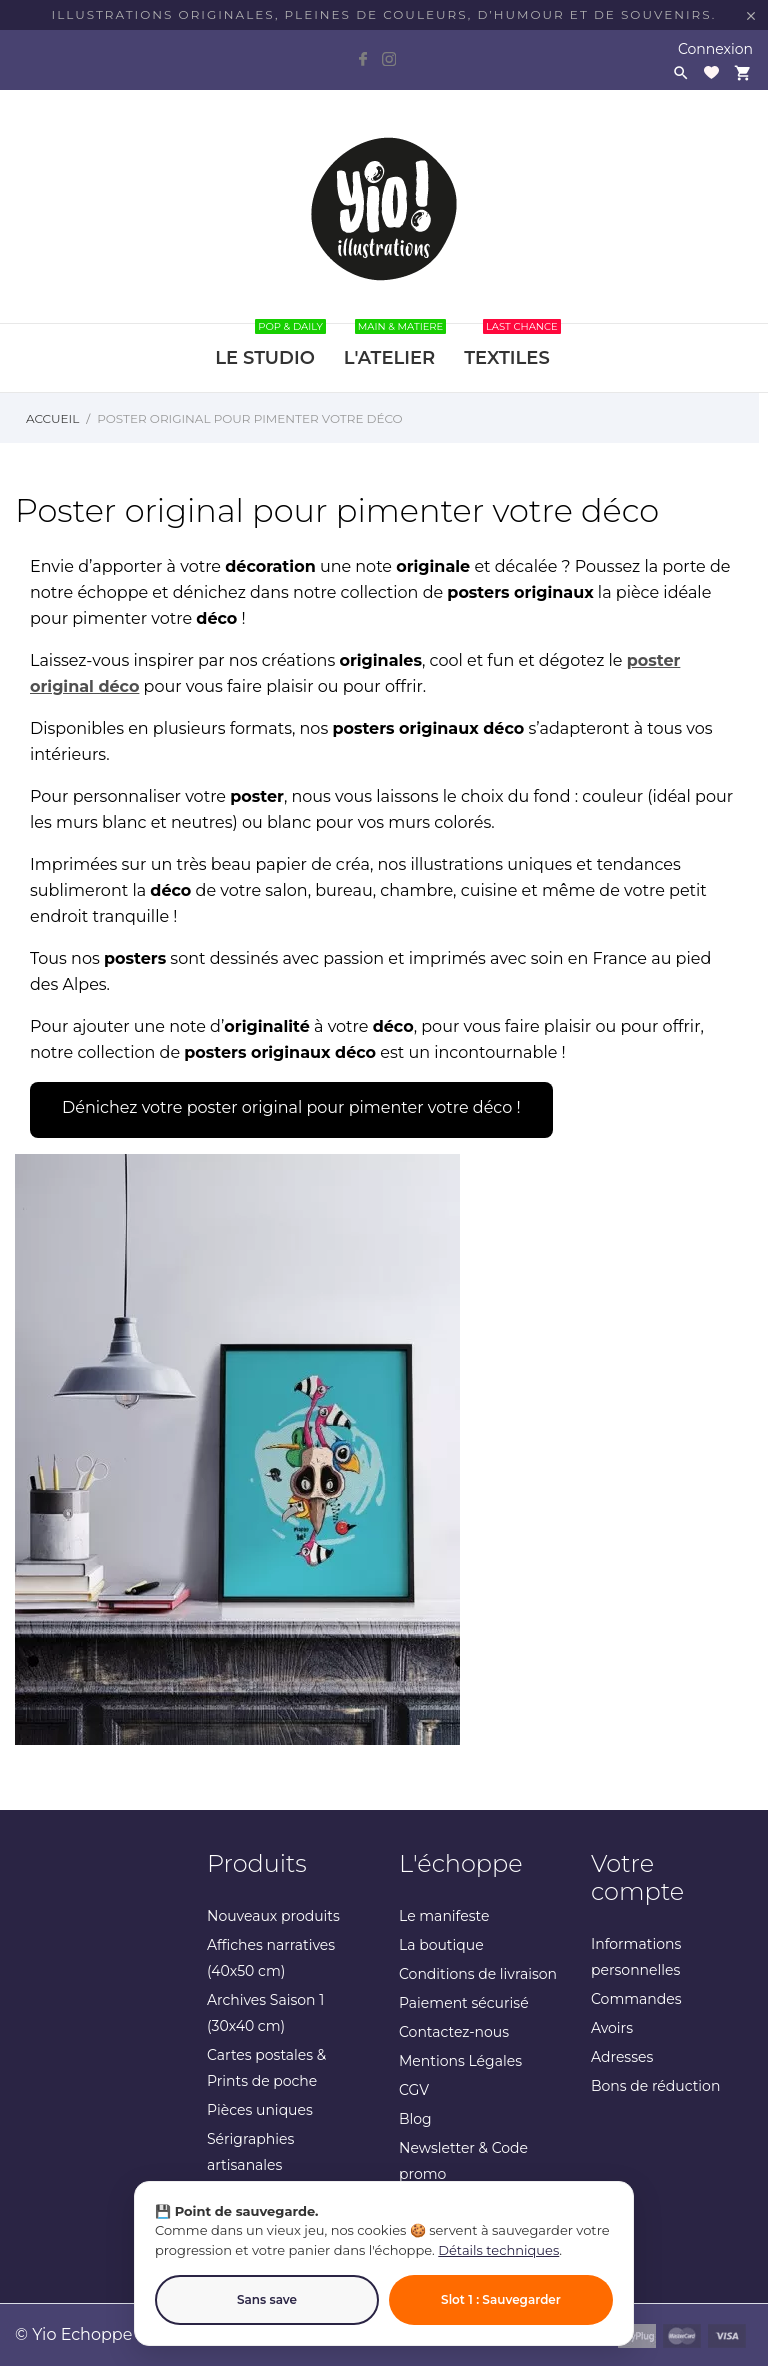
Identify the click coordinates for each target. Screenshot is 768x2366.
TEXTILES (512, 346)
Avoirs (612, 2028)
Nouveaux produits (273, 1916)
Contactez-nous (454, 2032)
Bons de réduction (655, 2086)
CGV (414, 2090)
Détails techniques (498, 2250)
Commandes (636, 1999)
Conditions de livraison (478, 1974)
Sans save (267, 2299)
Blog (415, 2119)
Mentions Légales (460, 2061)
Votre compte (637, 1877)
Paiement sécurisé (464, 2003)
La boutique (441, 1945)
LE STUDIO (270, 346)
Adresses (622, 2057)
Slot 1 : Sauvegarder (501, 2299)
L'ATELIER (395, 346)
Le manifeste (444, 1916)
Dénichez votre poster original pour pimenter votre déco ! (291, 1107)
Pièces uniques (260, 2110)
